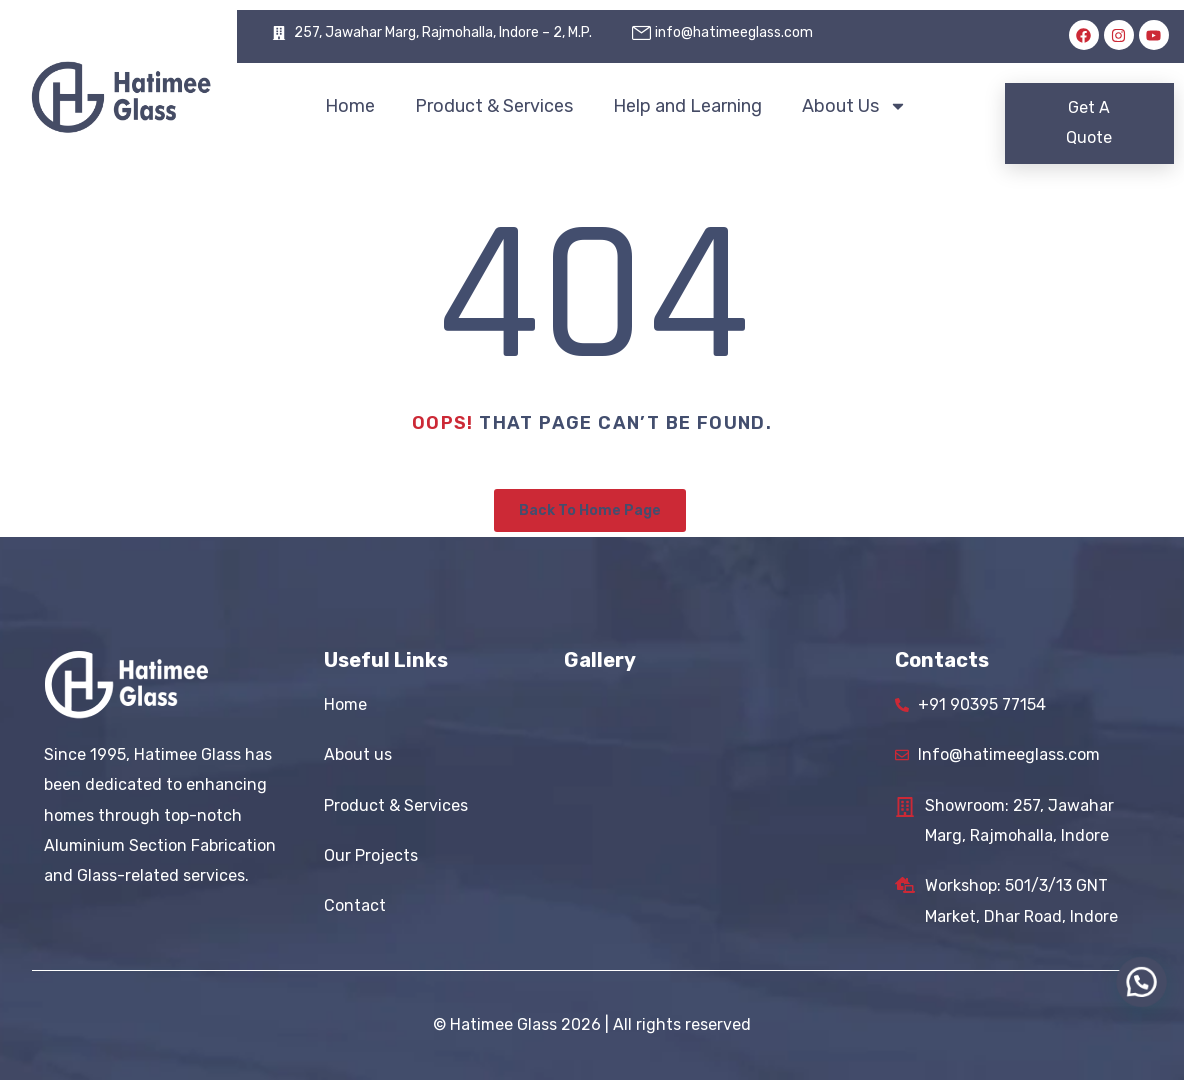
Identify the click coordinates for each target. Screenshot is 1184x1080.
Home (350, 106)
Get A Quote (1089, 122)
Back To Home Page (590, 510)
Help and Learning (687, 106)
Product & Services (494, 106)
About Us (854, 106)
